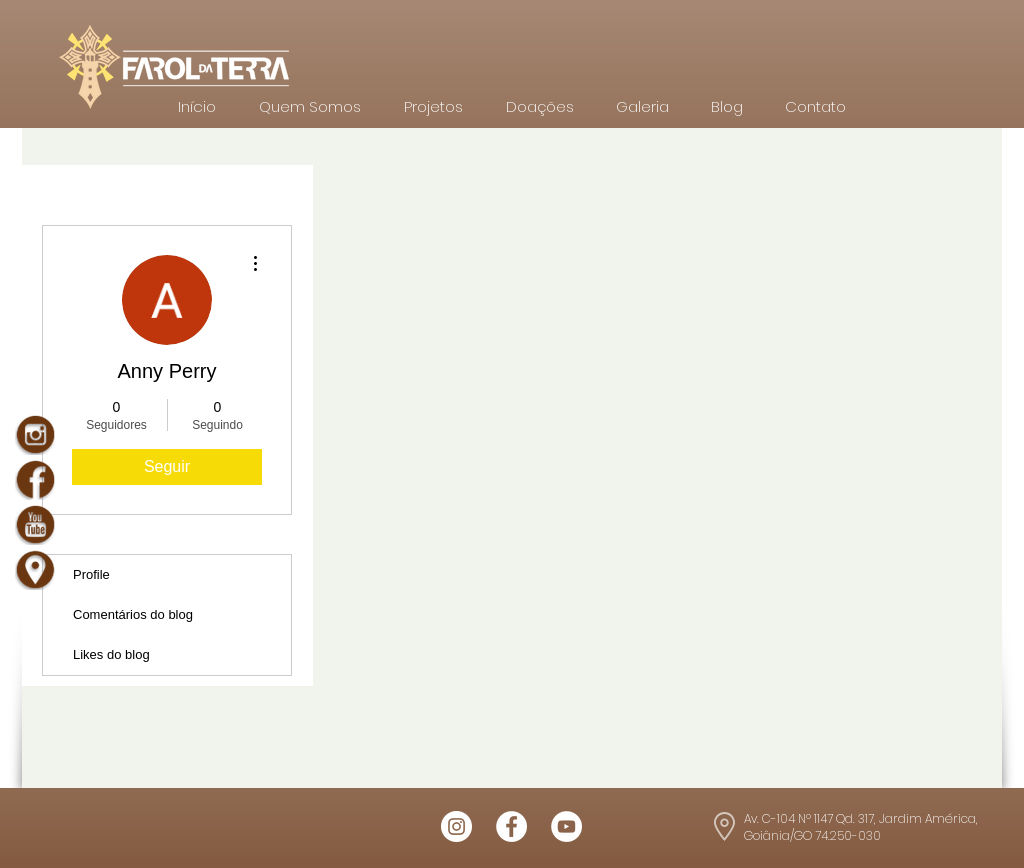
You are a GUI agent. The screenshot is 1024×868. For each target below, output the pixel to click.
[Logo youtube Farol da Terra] (566, 826)
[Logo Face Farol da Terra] (511, 826)
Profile (91, 574)
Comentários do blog (133, 614)
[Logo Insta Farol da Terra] (456, 826)
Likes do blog (111, 654)
